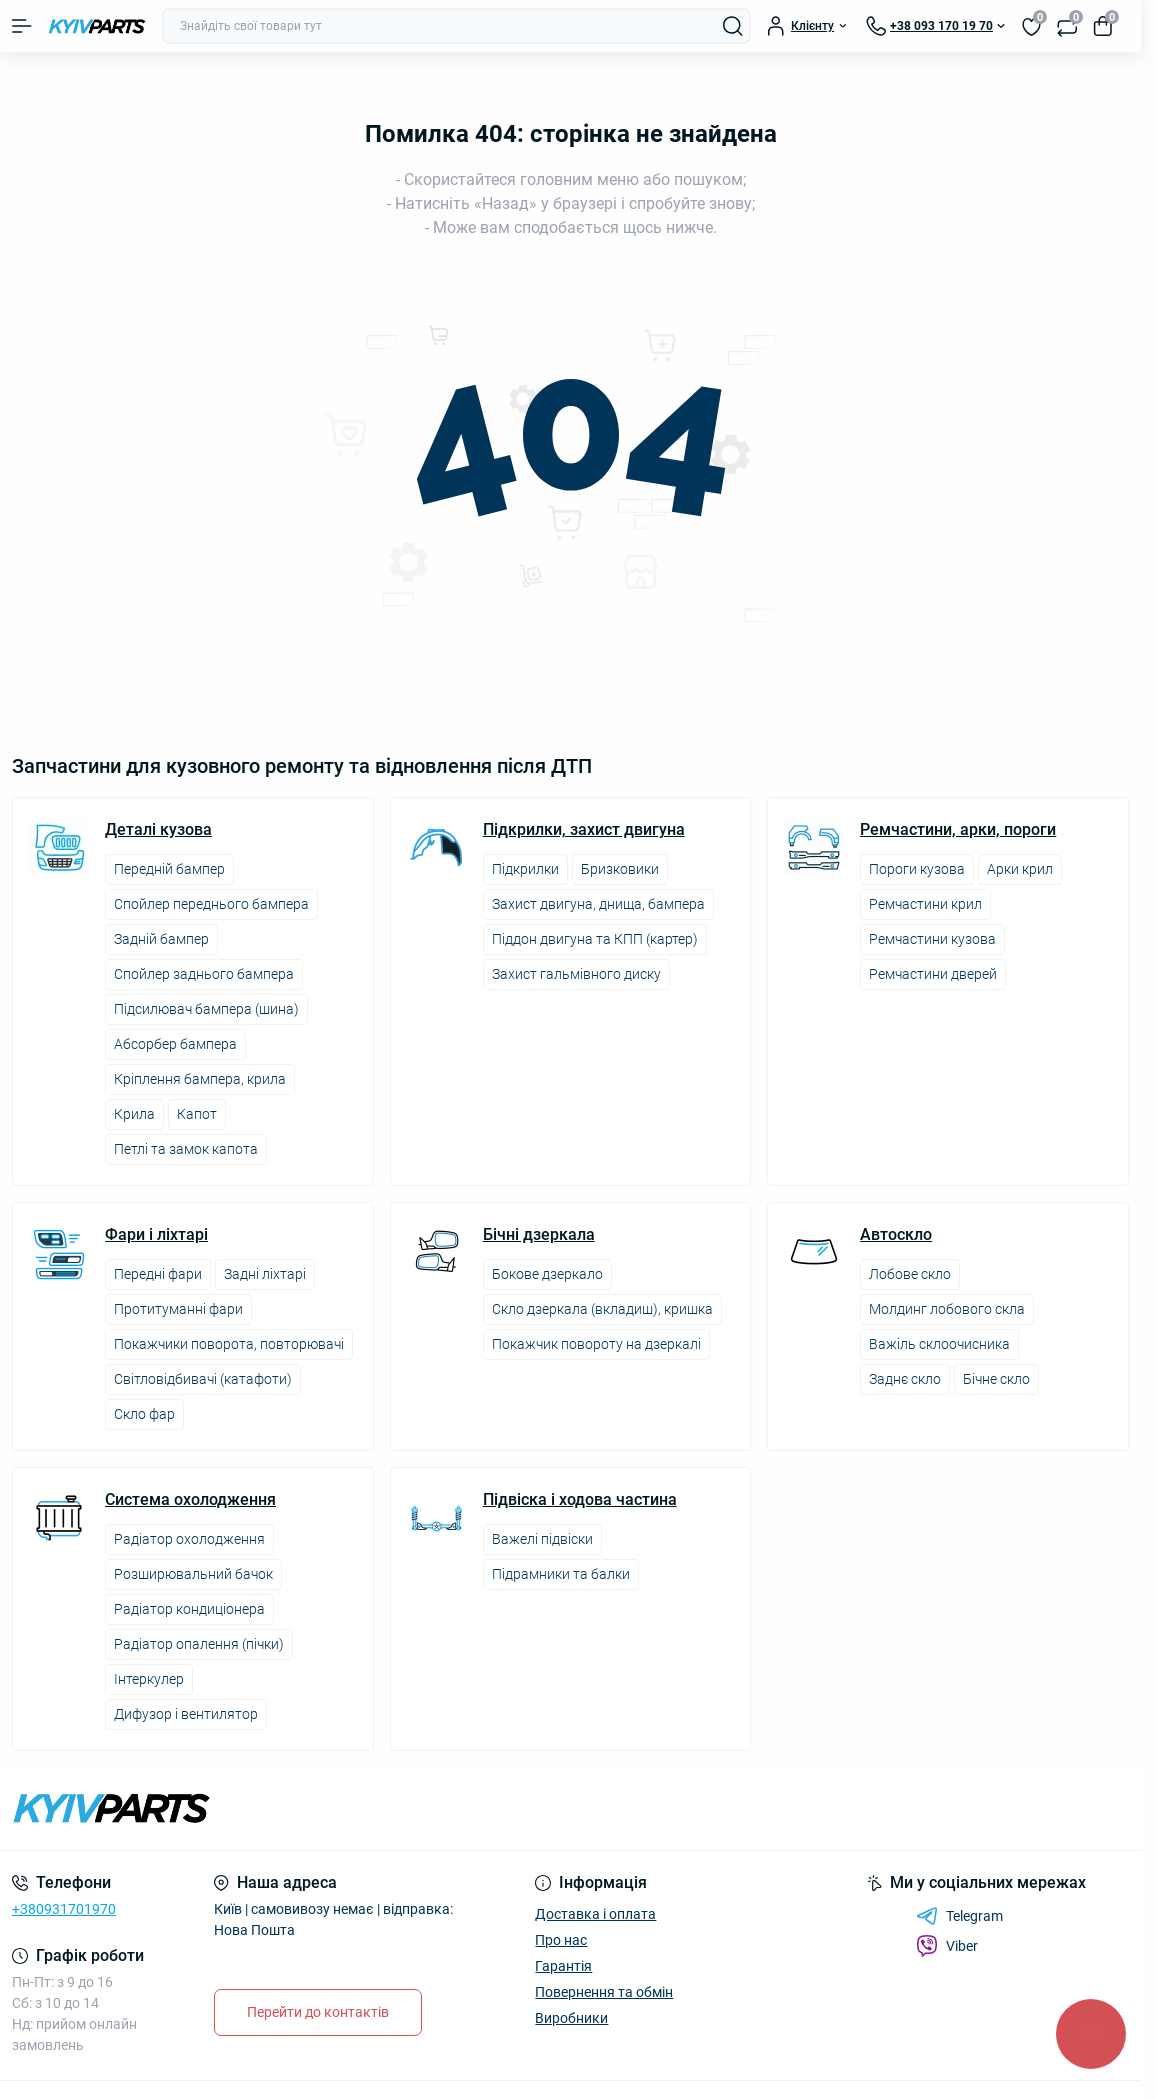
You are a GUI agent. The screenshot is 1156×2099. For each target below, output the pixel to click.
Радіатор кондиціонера (189, 1609)
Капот (197, 1114)
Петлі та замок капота (186, 1149)
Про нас (561, 1940)
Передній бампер (169, 869)
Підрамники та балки (561, 1574)
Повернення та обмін (604, 1992)
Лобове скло (910, 1274)
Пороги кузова (917, 869)
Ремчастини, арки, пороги (958, 830)
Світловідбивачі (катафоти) (203, 1379)
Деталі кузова (158, 830)
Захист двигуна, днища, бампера (598, 904)
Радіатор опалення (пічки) (199, 1644)
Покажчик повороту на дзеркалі (596, 1344)
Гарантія (563, 1966)
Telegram (959, 1916)
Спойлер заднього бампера (204, 974)
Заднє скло (905, 1379)
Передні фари (158, 1274)
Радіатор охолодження (189, 1539)
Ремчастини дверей (933, 974)
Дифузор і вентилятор (186, 1714)
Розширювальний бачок (193, 1574)
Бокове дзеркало (547, 1274)
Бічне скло (996, 1379)
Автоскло (896, 1235)
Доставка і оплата (595, 1914)
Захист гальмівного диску (576, 974)
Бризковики (620, 869)
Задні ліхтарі (265, 1274)
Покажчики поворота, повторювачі (229, 1344)
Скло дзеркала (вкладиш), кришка (602, 1309)
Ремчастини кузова (932, 939)
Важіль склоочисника (939, 1344)
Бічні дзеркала (539, 1235)
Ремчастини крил (925, 904)
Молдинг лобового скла (947, 1309)
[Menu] (22, 26)
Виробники (571, 2018)
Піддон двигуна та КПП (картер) (595, 939)
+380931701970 (64, 1909)
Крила (134, 1114)
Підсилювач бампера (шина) (206, 1009)
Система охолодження (190, 1500)
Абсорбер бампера (175, 1044)
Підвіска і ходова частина (580, 1500)
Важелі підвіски (542, 1539)
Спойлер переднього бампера (211, 904)
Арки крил (1020, 869)
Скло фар (144, 1414)
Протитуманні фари (178, 1309)
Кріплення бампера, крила (200, 1079)
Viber (947, 1946)
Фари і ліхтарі (156, 1235)
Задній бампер (161, 939)
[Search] (733, 26)
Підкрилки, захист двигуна (584, 830)
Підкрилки (525, 869)
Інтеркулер (149, 1679)
